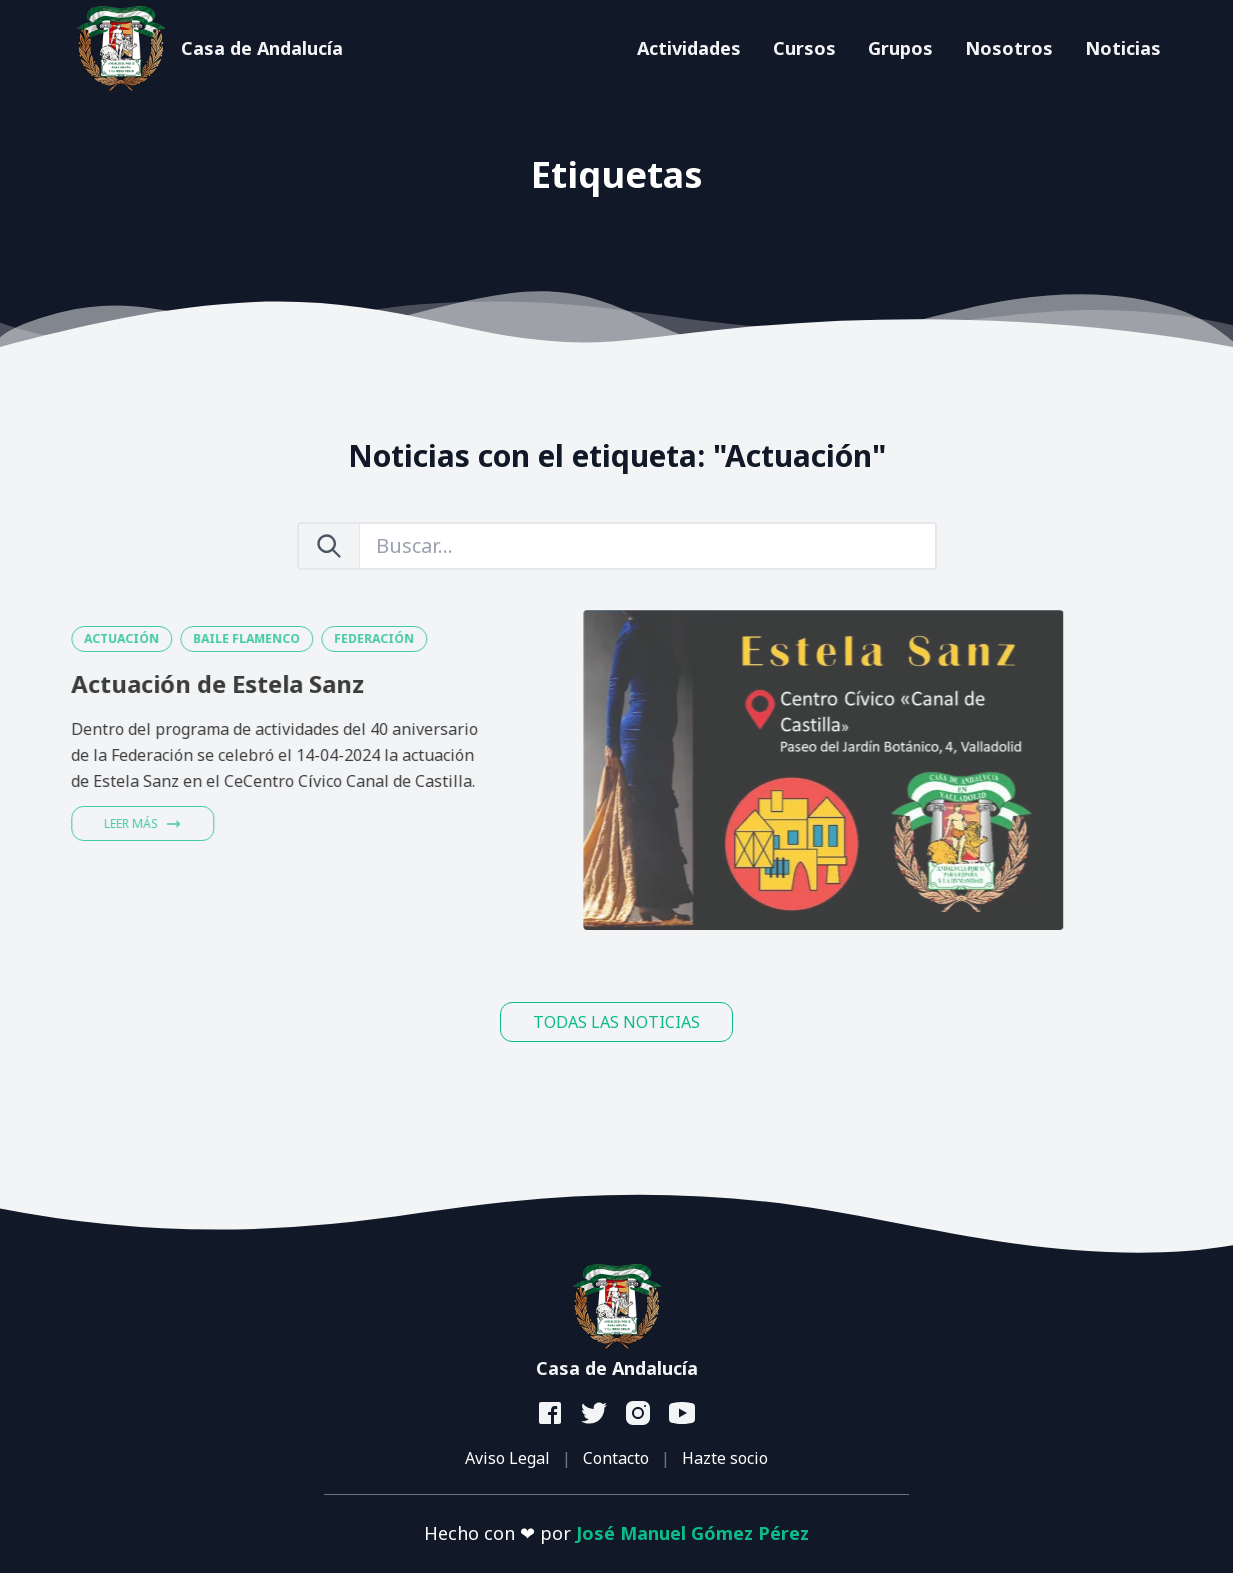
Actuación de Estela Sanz (163, 683)
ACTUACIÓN (67, 638)
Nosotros (1009, 48)
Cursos (804, 48)
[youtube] (683, 1414)
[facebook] (551, 1414)
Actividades (689, 48)
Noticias (1123, 48)
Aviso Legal (507, 1458)
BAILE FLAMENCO (192, 638)
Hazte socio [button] (725, 1458)
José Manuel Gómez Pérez (692, 1533)
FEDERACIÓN (320, 638)
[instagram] (639, 1414)
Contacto (616, 1458)
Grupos (900, 48)
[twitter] (595, 1414)
